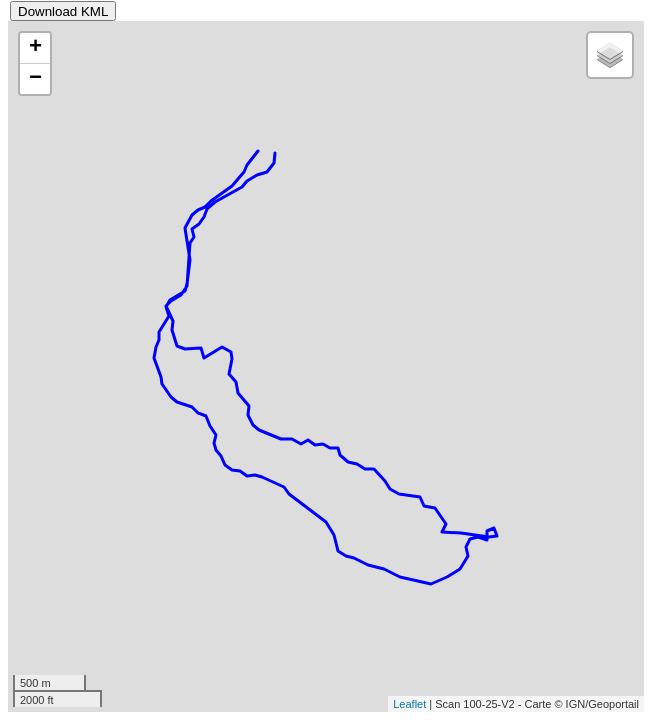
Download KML (63, 11)
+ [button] (35, 48)
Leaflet (409, 704)
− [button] (35, 79)
